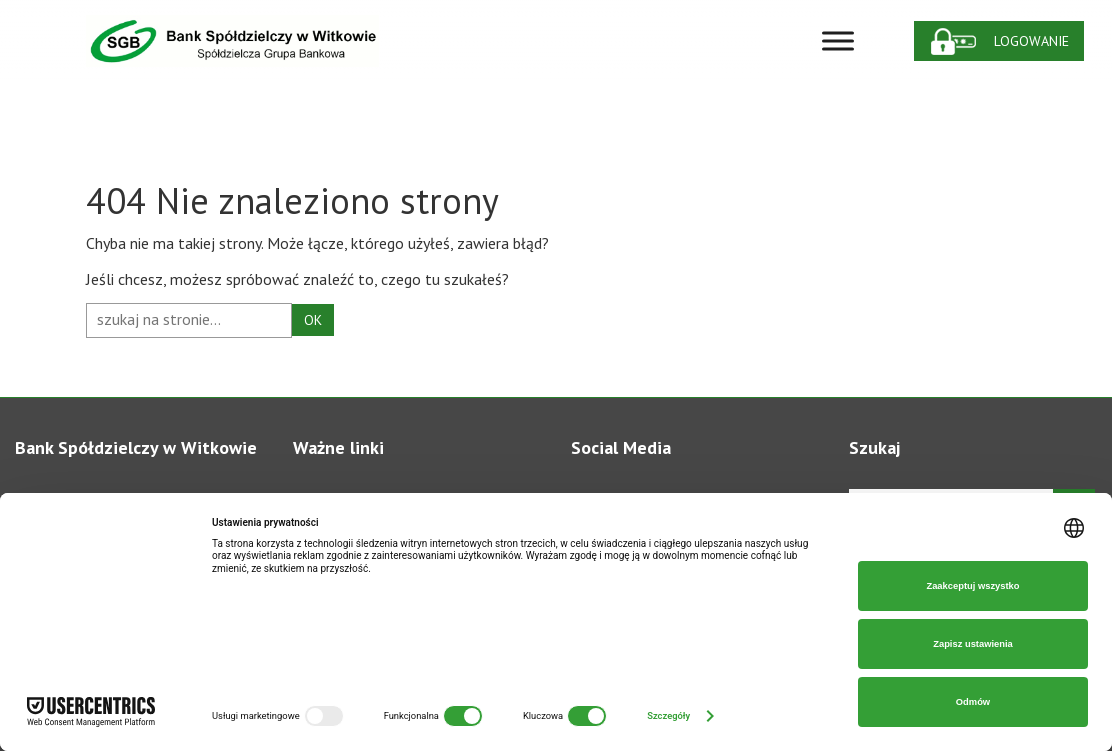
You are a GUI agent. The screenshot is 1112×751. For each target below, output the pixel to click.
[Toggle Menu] (838, 40)
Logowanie (1031, 41)
